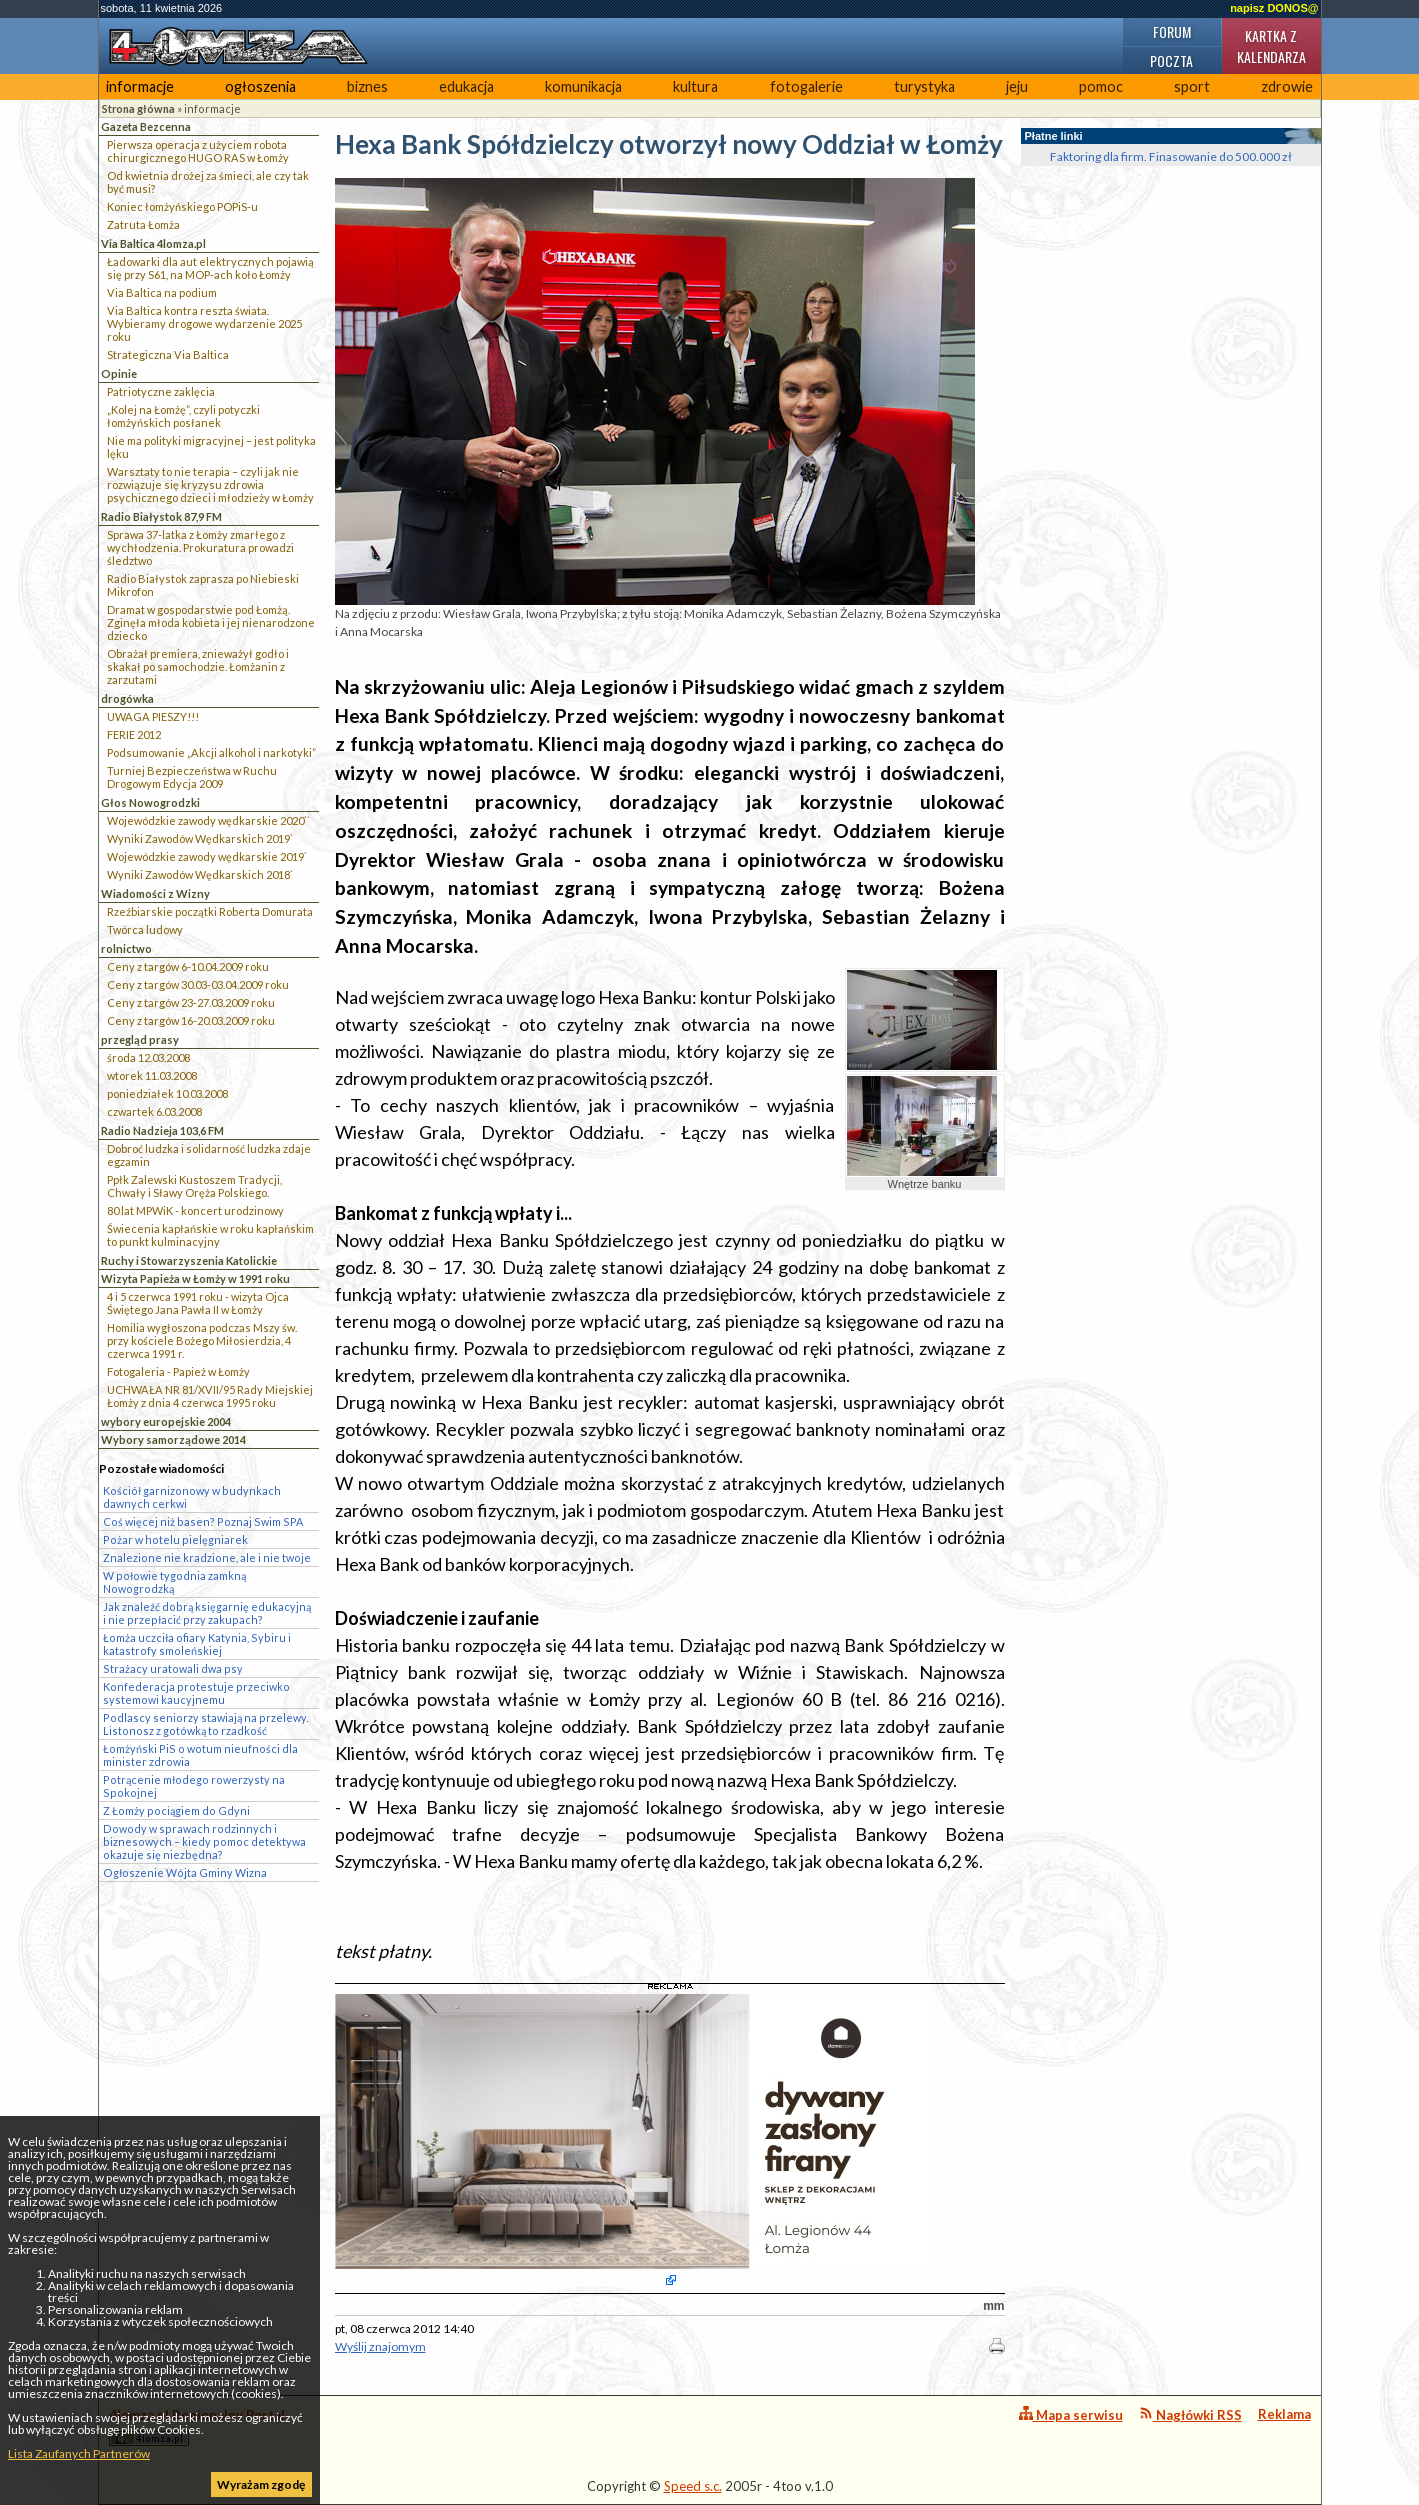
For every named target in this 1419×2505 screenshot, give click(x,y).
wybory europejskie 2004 (166, 1421)
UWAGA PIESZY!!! (153, 716)
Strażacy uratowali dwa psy (173, 1668)
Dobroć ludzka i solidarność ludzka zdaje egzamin (209, 1155)
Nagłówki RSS (1190, 2414)
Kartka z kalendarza (1271, 46)
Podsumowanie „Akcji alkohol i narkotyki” (211, 752)
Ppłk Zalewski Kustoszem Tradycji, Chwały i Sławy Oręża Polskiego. (194, 1186)
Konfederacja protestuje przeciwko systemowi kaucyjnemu (196, 1693)
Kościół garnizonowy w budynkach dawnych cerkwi (192, 1497)
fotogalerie (806, 86)
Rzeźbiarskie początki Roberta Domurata (210, 911)
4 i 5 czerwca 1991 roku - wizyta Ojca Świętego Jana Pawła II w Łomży (198, 1303)
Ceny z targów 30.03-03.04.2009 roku (198, 984)
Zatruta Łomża (143, 224)
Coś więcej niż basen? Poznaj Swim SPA (203, 1521)
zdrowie (1287, 86)
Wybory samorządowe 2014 (173, 1439)
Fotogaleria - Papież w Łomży (178, 1371)
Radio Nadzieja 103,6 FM (162, 1130)
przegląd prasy (140, 1039)
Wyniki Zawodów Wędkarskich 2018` (200, 874)
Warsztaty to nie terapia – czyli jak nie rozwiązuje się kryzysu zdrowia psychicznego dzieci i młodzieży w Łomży (210, 484)
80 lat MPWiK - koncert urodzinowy (195, 1210)
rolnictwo (126, 948)
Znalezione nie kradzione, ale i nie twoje (207, 1557)
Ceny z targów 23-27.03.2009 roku (191, 1002)
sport (1192, 86)
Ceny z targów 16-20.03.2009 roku (191, 1020)
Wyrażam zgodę (261, 2484)
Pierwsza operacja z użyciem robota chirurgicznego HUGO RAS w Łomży (198, 151)
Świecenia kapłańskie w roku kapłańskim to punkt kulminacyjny (210, 1235)
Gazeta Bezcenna (146, 126)
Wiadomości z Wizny (155, 893)
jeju (1017, 86)
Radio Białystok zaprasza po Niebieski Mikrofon (203, 585)
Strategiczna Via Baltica (168, 354)
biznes (367, 86)
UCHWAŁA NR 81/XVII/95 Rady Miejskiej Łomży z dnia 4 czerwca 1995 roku (210, 1396)
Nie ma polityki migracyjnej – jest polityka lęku (211, 447)
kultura (695, 86)
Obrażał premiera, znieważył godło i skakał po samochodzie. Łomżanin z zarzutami (198, 666)
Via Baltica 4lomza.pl (153, 243)
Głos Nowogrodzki (150, 802)
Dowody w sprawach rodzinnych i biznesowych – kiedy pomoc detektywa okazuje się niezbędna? (204, 1841)
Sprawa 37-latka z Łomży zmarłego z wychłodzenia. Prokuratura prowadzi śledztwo (200, 547)
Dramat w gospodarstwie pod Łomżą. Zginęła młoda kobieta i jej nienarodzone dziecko (211, 622)
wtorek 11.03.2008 (152, 1075)
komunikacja (583, 86)
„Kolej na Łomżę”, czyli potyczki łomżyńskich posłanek (183, 416)
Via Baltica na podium (162, 292)
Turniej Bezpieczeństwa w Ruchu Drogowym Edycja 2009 (192, 777)
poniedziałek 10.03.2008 (167, 1093)
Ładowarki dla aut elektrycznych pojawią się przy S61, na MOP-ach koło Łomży (210, 268)
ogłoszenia (260, 86)
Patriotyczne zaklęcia (161, 391)
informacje (140, 86)
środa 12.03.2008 (148, 1057)
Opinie (119, 373)
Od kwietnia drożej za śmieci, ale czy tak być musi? (208, 182)
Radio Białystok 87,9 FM (161, 516)
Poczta (1171, 60)
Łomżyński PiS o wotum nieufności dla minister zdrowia (200, 1755)
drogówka (127, 698)
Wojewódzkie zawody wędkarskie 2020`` (208, 820)
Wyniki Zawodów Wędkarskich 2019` (200, 838)
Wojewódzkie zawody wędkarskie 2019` (207, 856)
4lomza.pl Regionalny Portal (197, 2426)
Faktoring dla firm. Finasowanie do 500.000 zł (1171, 156)
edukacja (466, 86)
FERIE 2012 (134, 734)
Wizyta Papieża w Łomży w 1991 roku (195, 1278)
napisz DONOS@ (1274, 8)
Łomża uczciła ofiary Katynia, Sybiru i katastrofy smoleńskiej (197, 1644)
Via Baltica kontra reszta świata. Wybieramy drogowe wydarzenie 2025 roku (204, 323)
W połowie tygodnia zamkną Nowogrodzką (174, 1582)
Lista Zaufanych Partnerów (79, 2453)
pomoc (1101, 86)
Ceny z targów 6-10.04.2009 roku (188, 966)
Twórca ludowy (145, 929)
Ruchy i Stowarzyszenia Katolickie (189, 1260)
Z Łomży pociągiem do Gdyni (176, 1810)
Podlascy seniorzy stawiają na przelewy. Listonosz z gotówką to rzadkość (205, 1724)
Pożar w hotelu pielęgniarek (175, 1539)
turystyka (924, 86)
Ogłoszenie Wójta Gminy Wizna (185, 1872)
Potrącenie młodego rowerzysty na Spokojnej (194, 1786)
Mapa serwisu (1071, 2414)
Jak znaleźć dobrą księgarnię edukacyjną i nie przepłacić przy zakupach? (207, 1613)
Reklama (1284, 2414)
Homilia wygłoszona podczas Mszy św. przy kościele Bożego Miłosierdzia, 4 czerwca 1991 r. (202, 1340)
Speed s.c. (693, 2486)
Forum (1172, 31)
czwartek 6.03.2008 (154, 1111)
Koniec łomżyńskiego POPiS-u (182, 206)
